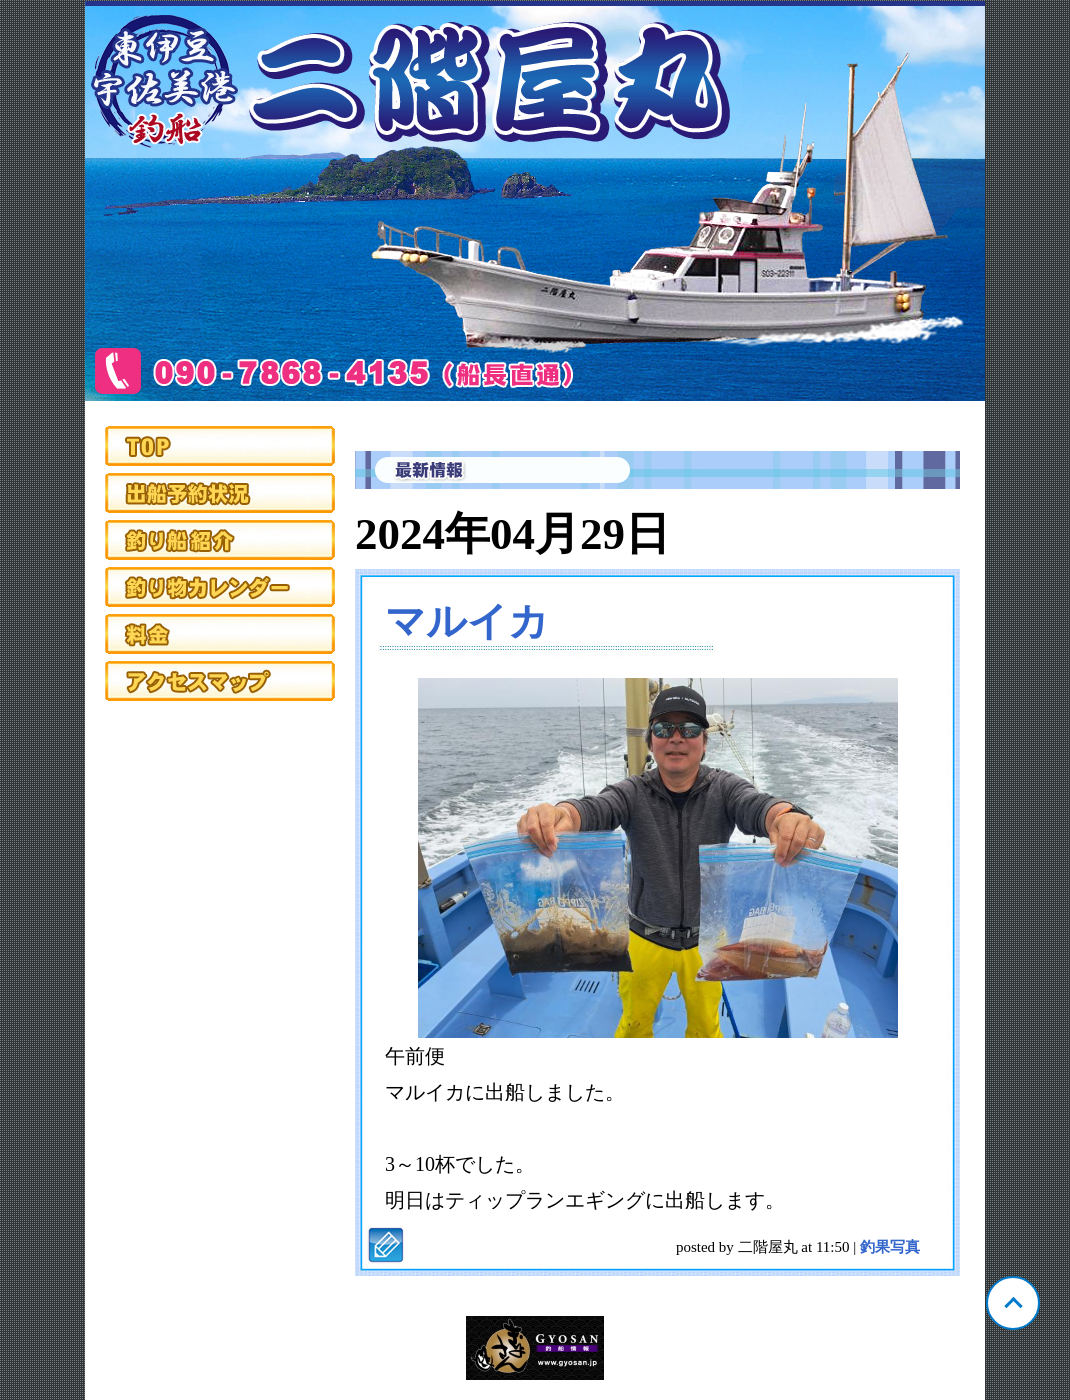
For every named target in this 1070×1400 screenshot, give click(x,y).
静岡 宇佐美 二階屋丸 (535, 201)
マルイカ (467, 621)
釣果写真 (890, 1247)
